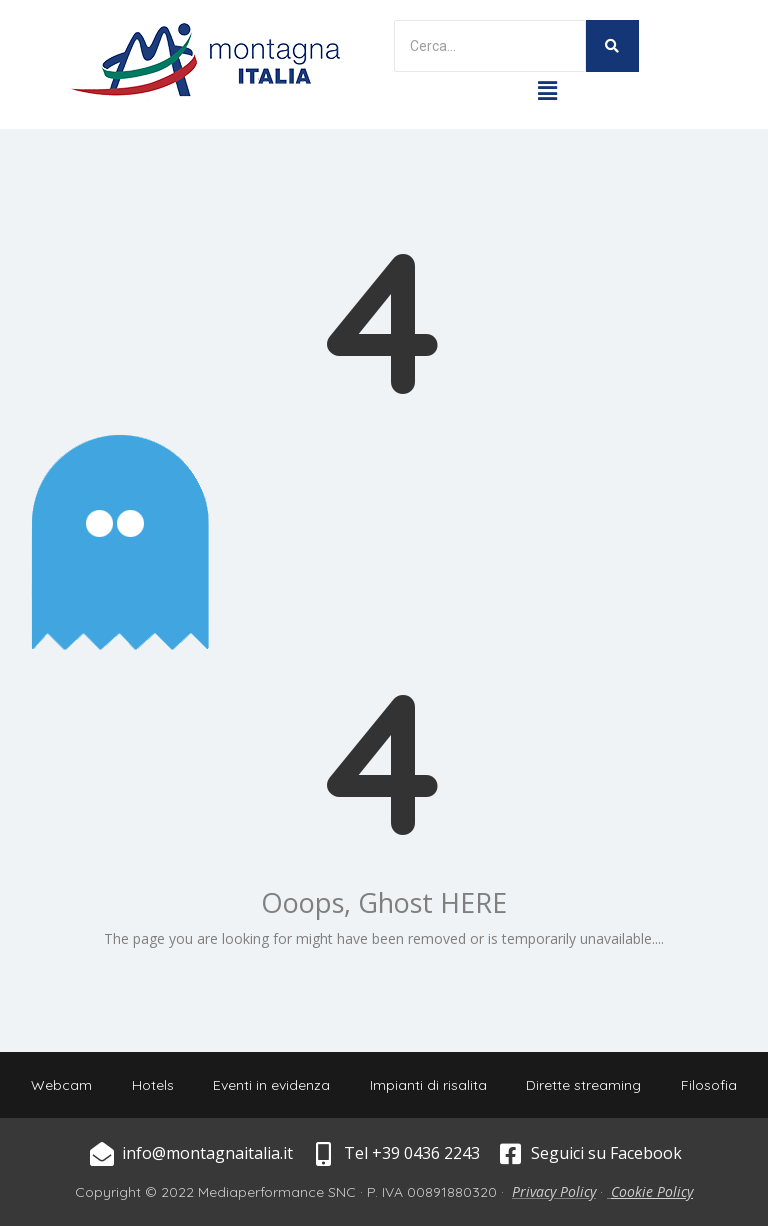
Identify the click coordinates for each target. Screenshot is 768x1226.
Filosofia (710, 1085)
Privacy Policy (554, 1191)
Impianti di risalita (428, 1085)
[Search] (490, 46)
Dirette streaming (584, 1085)
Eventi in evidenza (271, 1085)
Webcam (60, 1085)
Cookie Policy (652, 1191)
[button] (547, 90)
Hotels (152, 1085)
